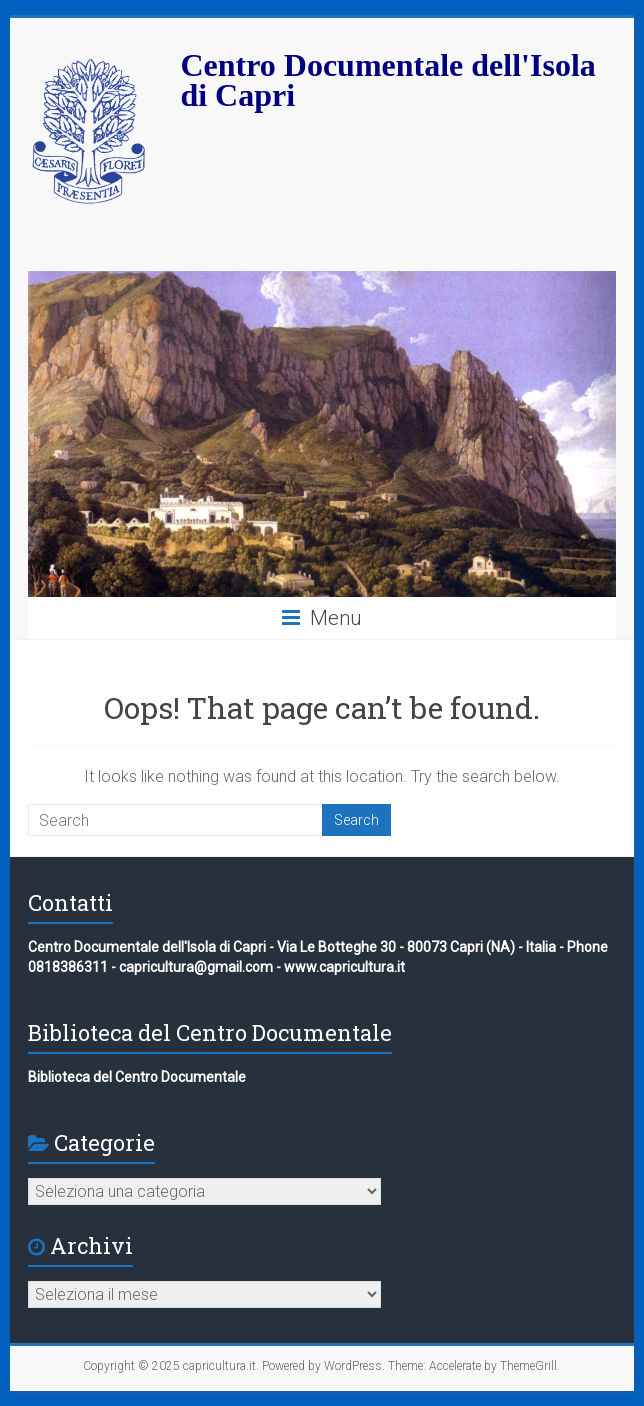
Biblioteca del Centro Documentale (137, 1077)
